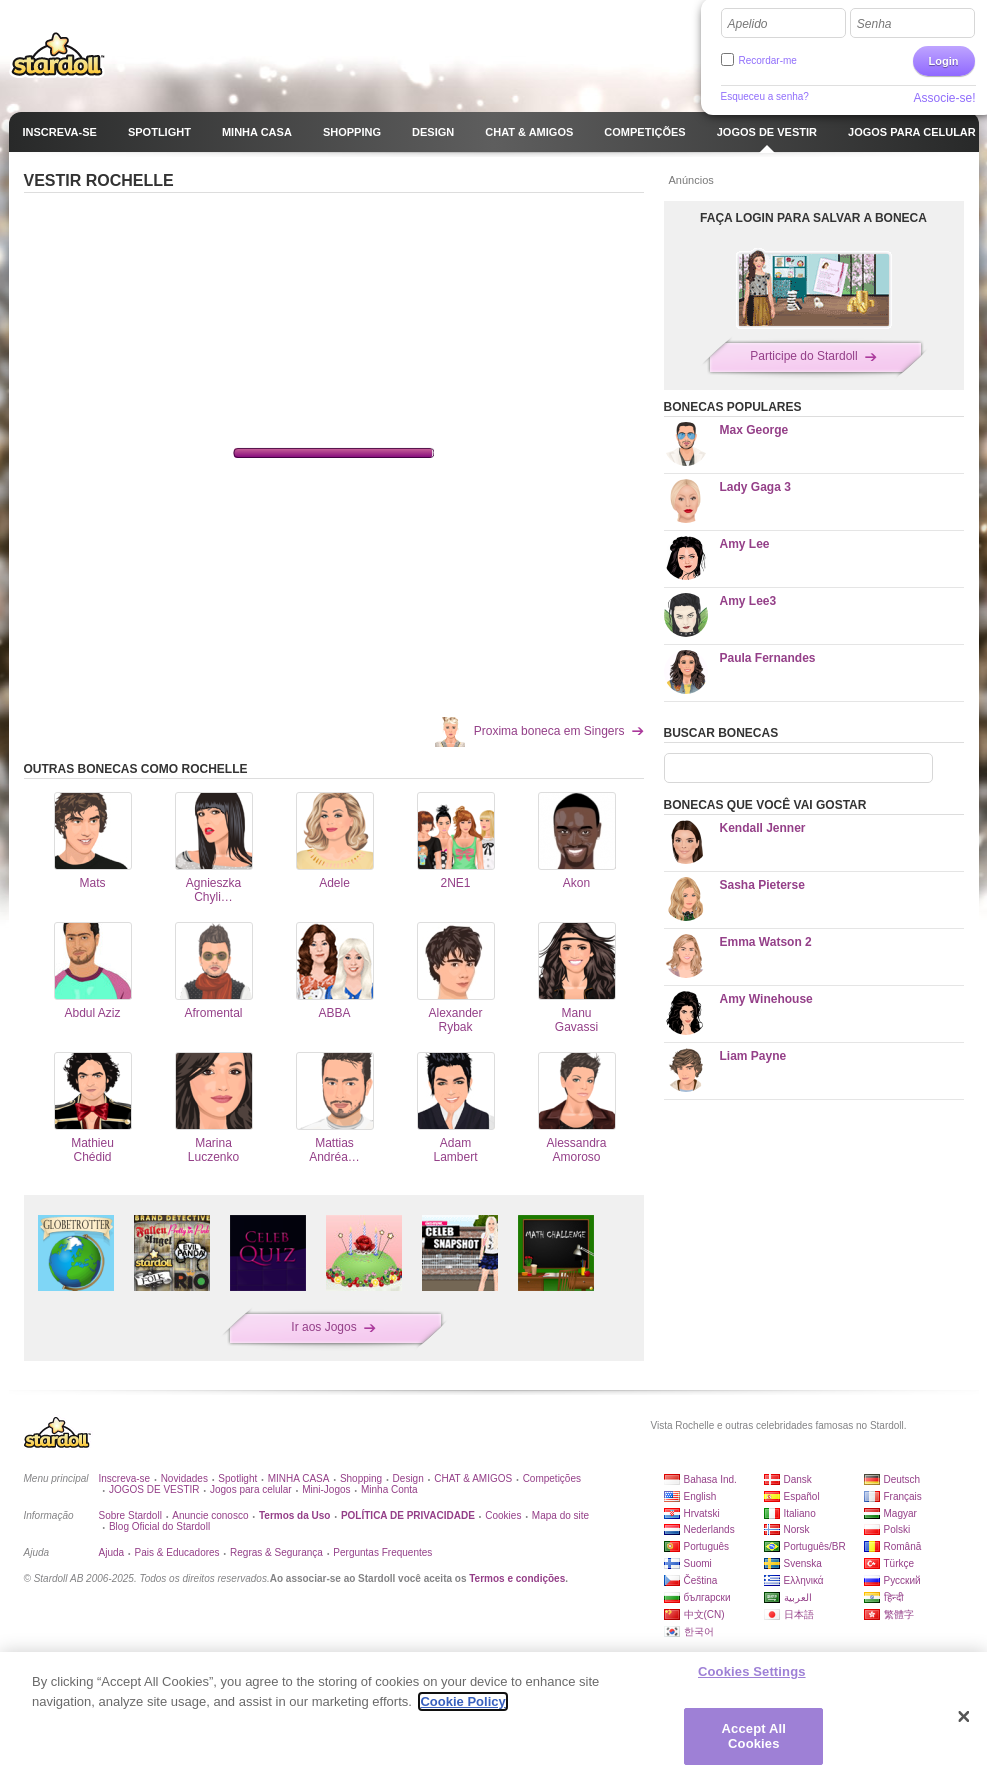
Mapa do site (560, 1515)
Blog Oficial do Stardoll (159, 1526)
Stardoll (58, 54)
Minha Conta (389, 1489)
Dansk (798, 1479)
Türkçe (899, 1563)
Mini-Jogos (326, 1489)
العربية (798, 1597)
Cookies (503, 1515)
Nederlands (709, 1529)
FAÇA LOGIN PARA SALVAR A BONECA (813, 218)
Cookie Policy (462, 1701)
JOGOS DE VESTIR (154, 1489)
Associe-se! (944, 98)
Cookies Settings (752, 1671)
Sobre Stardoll (130, 1515)
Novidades (184, 1478)
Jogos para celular (251, 1489)
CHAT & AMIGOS (473, 1478)
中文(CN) (704, 1614)
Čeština (701, 1580)
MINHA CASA (299, 1478)
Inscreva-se (125, 1478)
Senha (874, 24)
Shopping (361, 1478)
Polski (897, 1529)
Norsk (797, 1529)
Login (944, 61)
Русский (902, 1580)
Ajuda (112, 1552)
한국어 (699, 1631)
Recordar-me (768, 60)
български (707, 1597)
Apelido (748, 24)
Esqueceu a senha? (765, 96)
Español (802, 1496)
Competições (552, 1478)
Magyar (900, 1513)
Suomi (698, 1563)
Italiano (800, 1513)
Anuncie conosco (210, 1515)
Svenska (803, 1563)
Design (408, 1478)
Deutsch (902, 1479)
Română (903, 1546)
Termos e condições (517, 1578)
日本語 (799, 1614)
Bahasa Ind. (710, 1479)
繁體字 (899, 1614)
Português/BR (815, 1546)
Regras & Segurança (276, 1552)
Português (707, 1546)
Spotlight (237, 1478)
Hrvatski (702, 1513)
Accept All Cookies (754, 1736)
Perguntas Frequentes (382, 1552)
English (700, 1496)
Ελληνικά (804, 1580)
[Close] (964, 1717)
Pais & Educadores (177, 1552)
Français (903, 1496)
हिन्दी (894, 1597)
